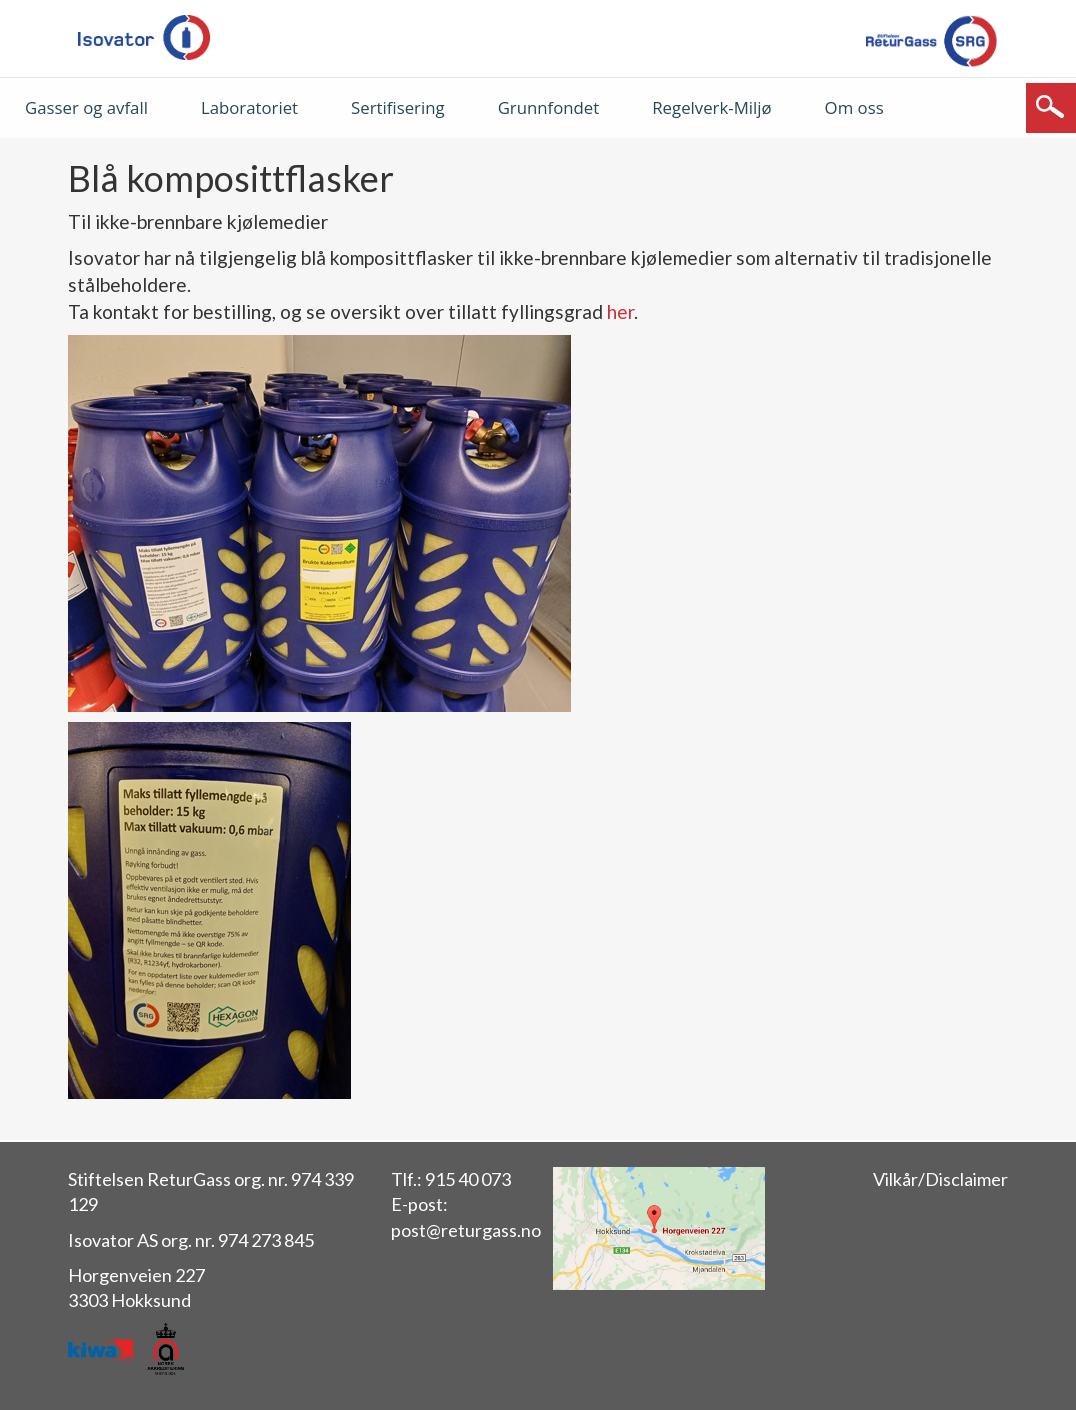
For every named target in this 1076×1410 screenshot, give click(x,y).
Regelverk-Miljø (711, 107)
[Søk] (1051, 108)
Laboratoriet (249, 107)
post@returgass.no (466, 1230)
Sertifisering (398, 107)
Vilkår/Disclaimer (940, 1179)
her (620, 311)
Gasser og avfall (86, 107)
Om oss (854, 107)
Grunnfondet (549, 107)
